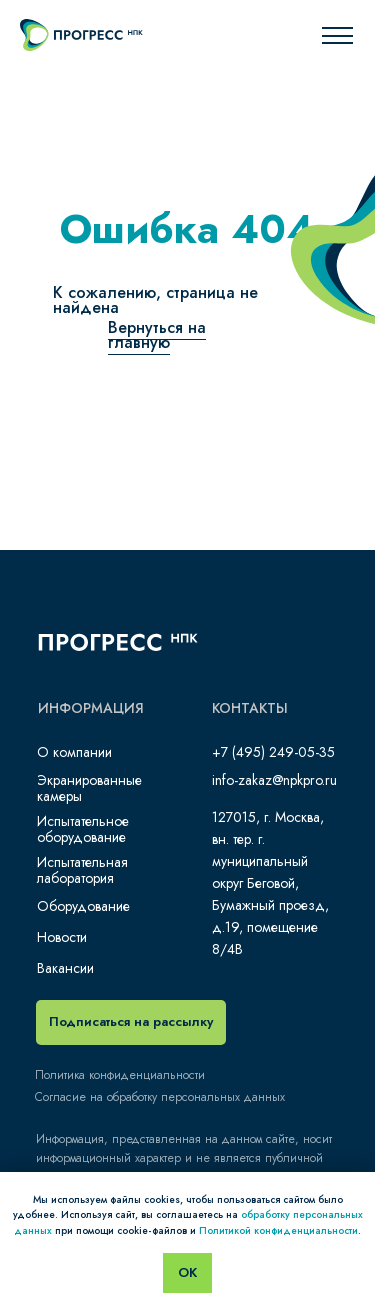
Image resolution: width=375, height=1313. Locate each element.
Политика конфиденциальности (120, 1075)
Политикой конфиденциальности (278, 1230)
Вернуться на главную (157, 335)
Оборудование (83, 906)
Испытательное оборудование (83, 829)
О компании (74, 752)
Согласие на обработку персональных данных (160, 1097)
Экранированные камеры (89, 788)
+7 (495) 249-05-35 (273, 752)
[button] (131, 1022)
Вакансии (65, 968)
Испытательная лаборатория (82, 870)
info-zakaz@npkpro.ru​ (274, 780)
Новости (62, 937)
